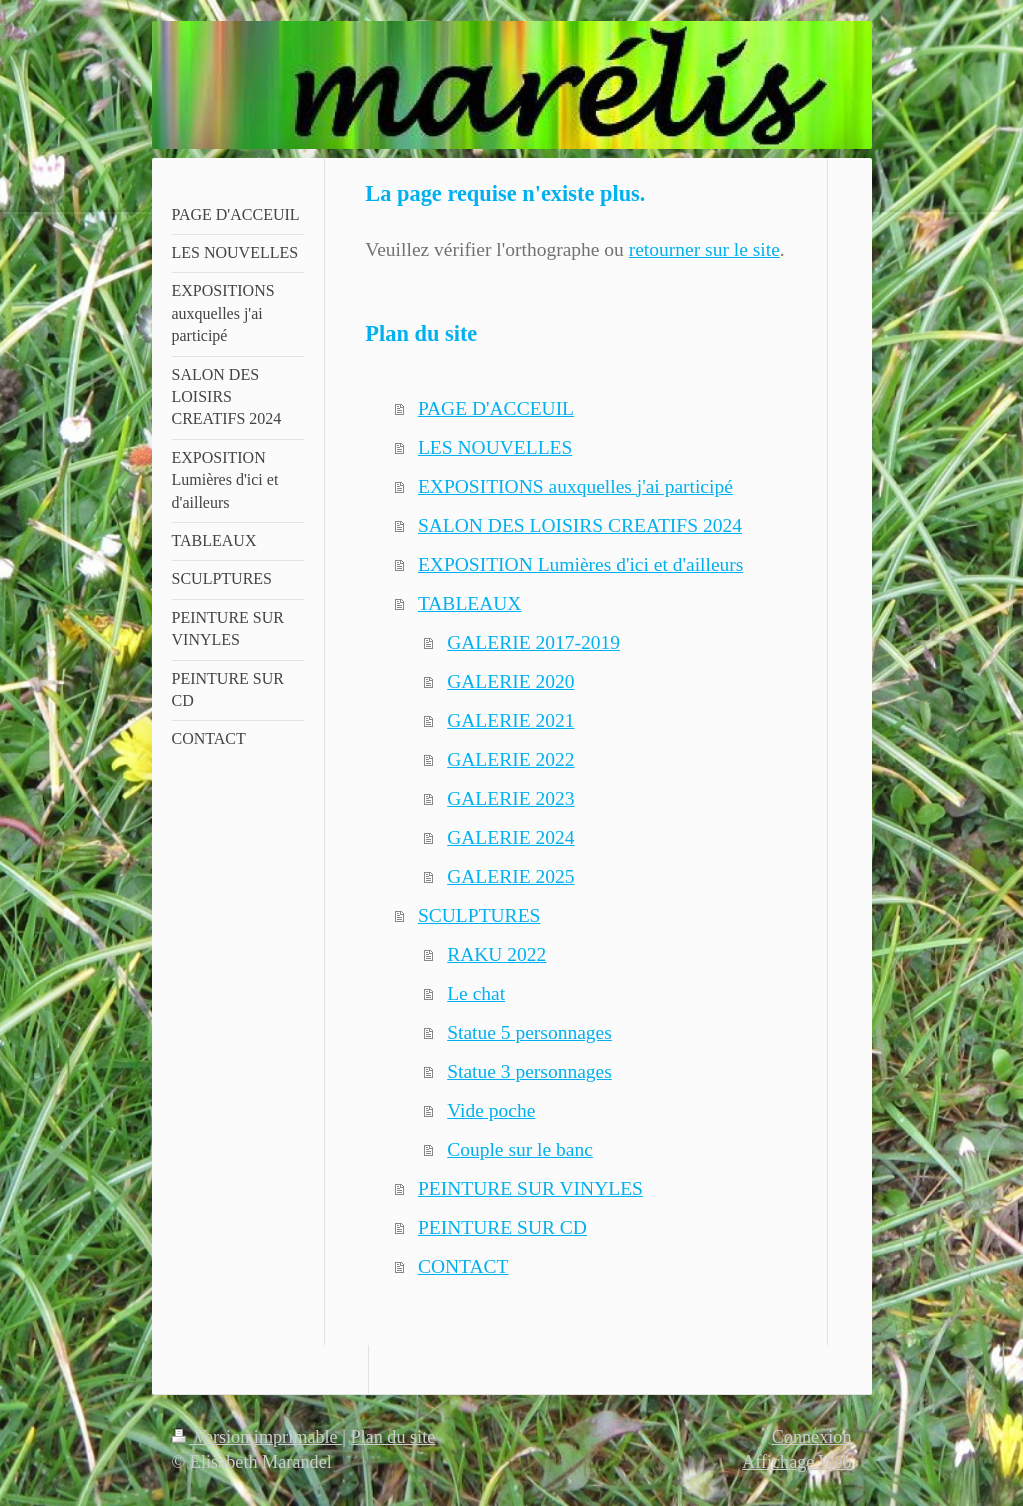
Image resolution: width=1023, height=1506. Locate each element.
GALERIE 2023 (510, 798)
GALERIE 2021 (510, 720)
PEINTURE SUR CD (502, 1227)
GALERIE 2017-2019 (533, 642)
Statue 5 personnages (529, 1032)
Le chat (476, 993)
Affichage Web (796, 1462)
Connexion (812, 1437)
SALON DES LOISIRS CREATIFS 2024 (580, 525)
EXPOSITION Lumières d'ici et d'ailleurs (580, 564)
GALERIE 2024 (510, 837)
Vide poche (491, 1110)
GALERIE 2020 (510, 681)
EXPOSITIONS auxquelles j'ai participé (575, 486)
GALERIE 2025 (510, 876)
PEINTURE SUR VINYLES (530, 1188)
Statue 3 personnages (529, 1071)
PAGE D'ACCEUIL (496, 408)
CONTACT (463, 1266)
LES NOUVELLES (495, 447)
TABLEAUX (470, 603)
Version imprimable (257, 1437)
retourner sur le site (704, 249)
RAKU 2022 (496, 954)
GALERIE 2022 (510, 759)
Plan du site (392, 1437)
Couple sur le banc (520, 1149)
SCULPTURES (479, 915)
